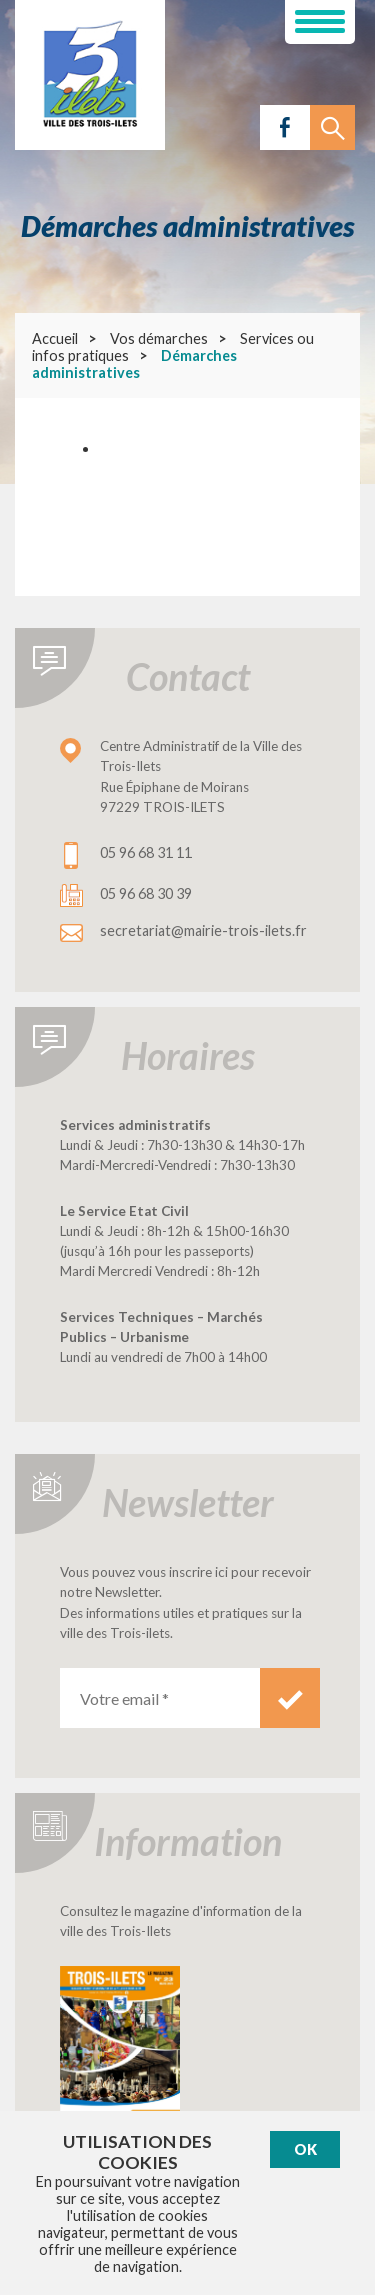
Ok (305, 2149)
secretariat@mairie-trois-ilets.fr (203, 930)
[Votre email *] (160, 1698)
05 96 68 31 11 (146, 852)
